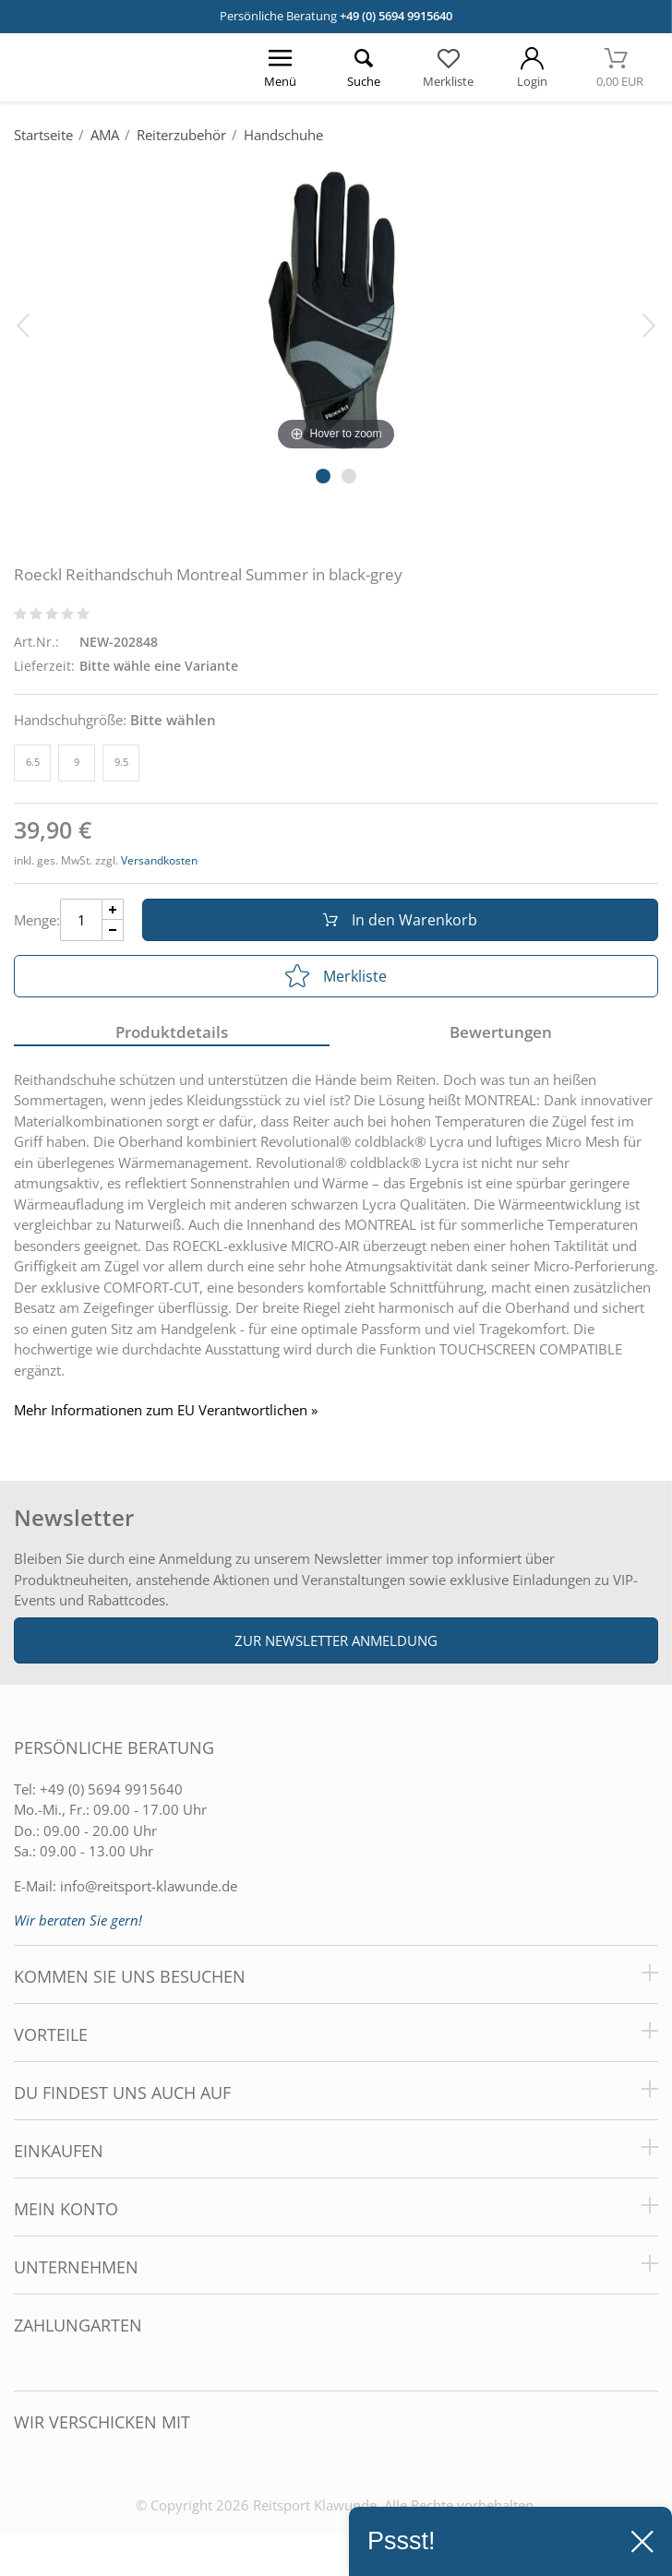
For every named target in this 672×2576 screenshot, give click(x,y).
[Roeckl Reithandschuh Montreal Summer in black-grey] (336, 306)
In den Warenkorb (400, 920)
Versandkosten (159, 860)
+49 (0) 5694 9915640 (396, 15)
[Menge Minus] (113, 930)
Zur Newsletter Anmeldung (336, 1640)
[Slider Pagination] (323, 476)
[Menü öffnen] (280, 67)
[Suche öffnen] (364, 67)
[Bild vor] (649, 324)
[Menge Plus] (113, 909)
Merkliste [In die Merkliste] (336, 976)
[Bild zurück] (23, 324)
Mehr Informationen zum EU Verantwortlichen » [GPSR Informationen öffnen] (166, 1410)
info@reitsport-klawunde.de (148, 1886)
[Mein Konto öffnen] (532, 67)
